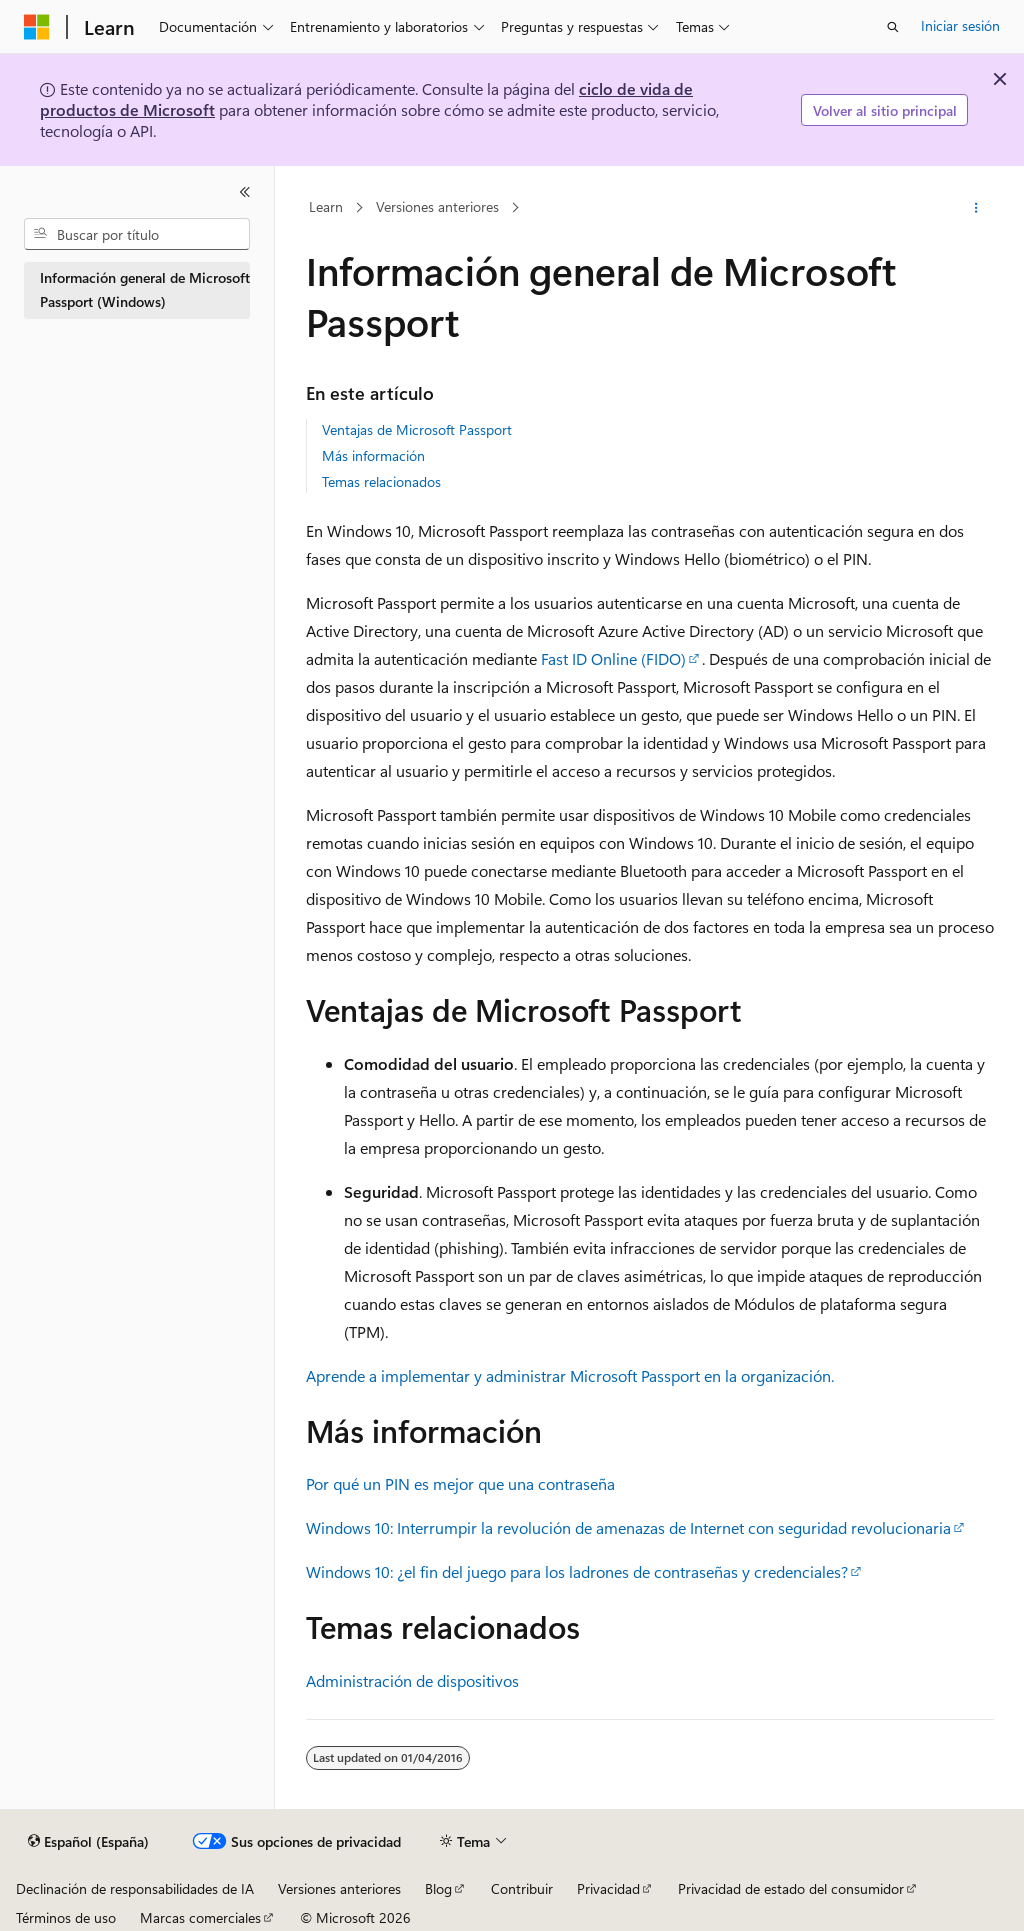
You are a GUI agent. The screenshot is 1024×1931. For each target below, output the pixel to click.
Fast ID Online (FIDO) (613, 658)
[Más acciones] (975, 208)
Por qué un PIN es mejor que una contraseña (460, 1483)
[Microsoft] (37, 27)
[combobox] (137, 234)
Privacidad (608, 1888)
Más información (373, 455)
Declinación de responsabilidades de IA (135, 1888)
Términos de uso (66, 1917)
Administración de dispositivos (412, 1680)
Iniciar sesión (960, 25)
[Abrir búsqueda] (893, 27)
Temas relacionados (381, 481)
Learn (326, 207)
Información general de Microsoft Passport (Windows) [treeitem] (145, 290)
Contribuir (522, 1888)
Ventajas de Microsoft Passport (417, 429)
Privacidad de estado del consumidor (791, 1888)
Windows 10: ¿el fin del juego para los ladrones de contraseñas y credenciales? (577, 1571)
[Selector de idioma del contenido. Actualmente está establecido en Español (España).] (88, 1842)
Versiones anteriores (437, 207)
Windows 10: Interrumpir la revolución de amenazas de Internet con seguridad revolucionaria (628, 1527)
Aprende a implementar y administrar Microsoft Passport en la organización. (570, 1375)
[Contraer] (245, 192)
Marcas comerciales (200, 1917)
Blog (438, 1888)
